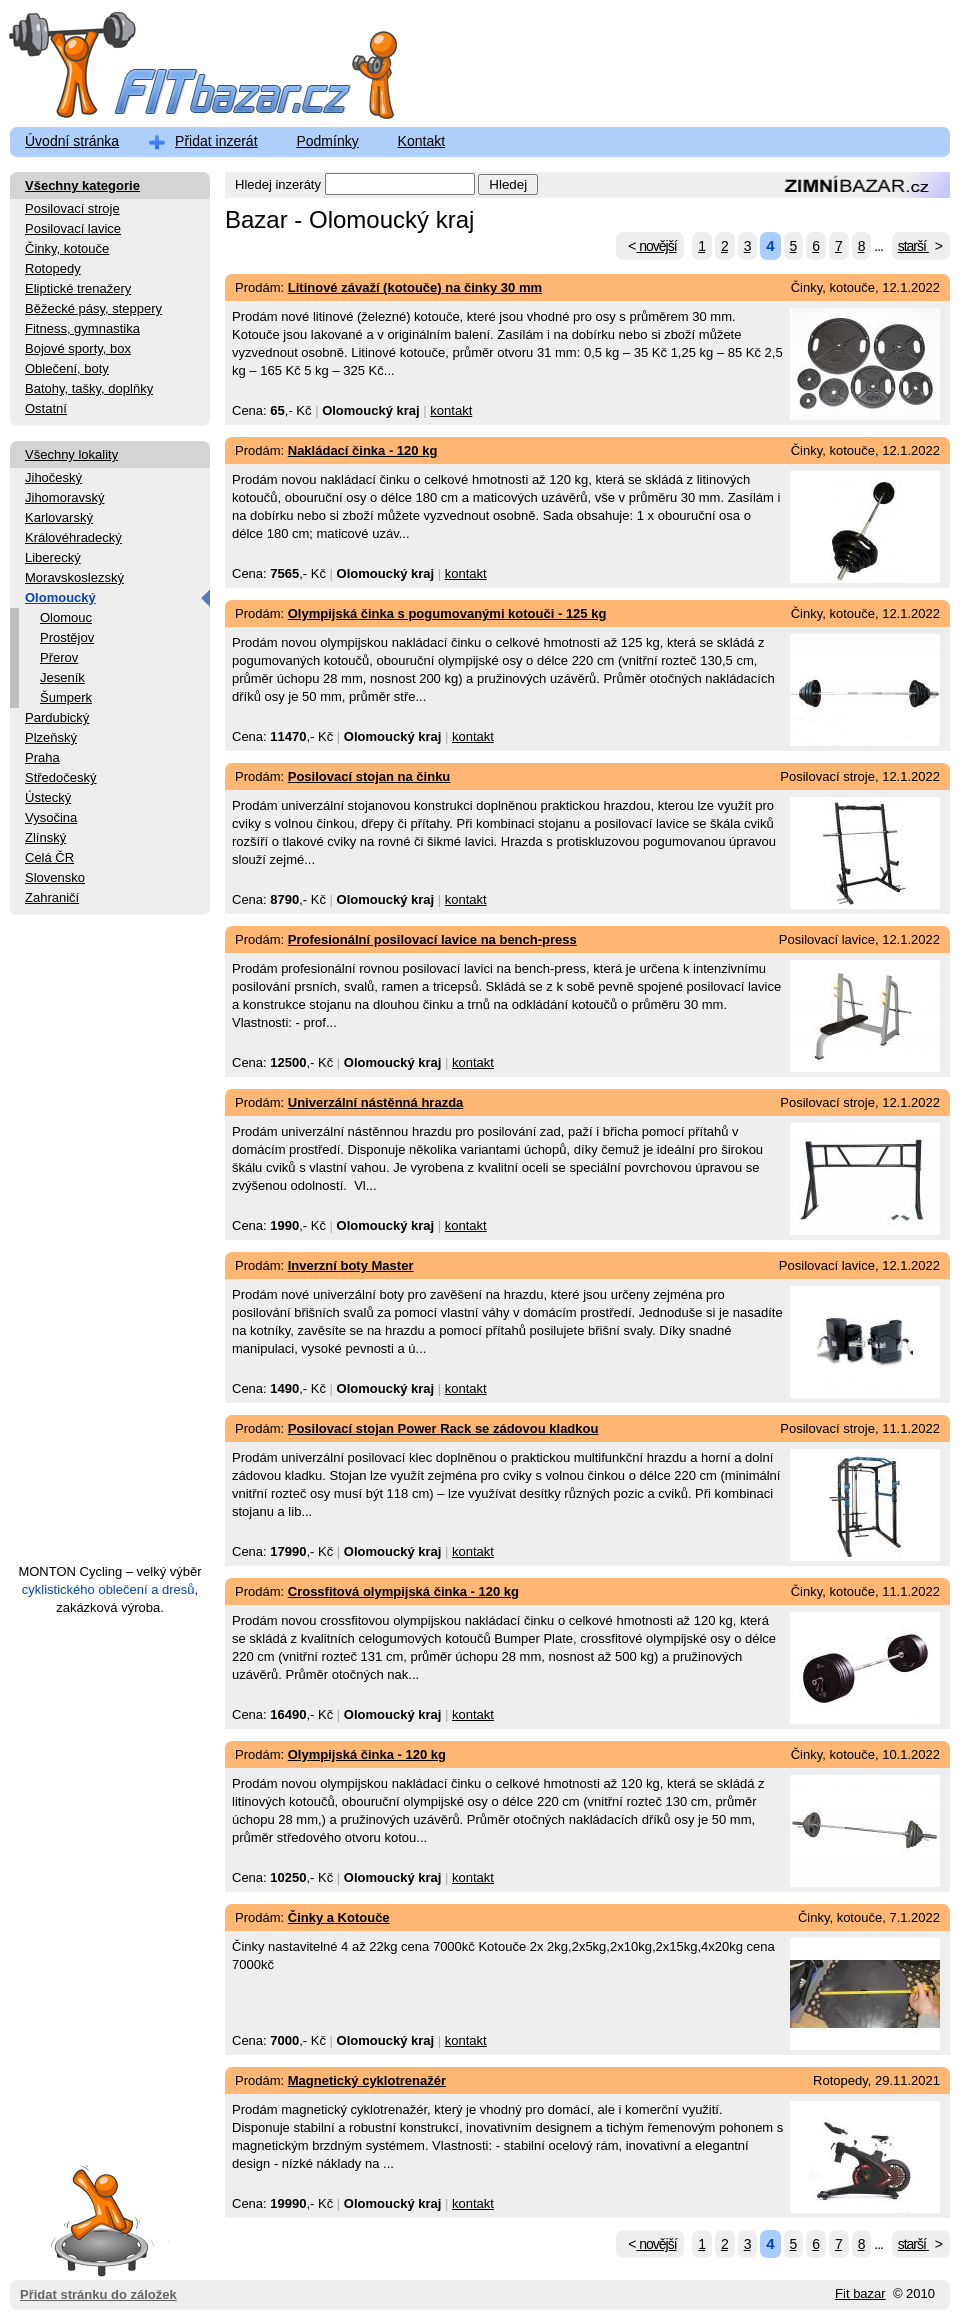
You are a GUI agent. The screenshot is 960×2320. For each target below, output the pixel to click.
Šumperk (66, 697)
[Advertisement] (110, 1248)
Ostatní (46, 408)
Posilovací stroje (72, 208)
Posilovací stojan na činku (369, 776)
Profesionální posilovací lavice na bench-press (432, 939)
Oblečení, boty (67, 368)
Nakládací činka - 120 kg (363, 450)
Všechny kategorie (82, 185)
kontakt (451, 410)
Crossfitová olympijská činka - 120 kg (403, 1591)
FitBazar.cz (185, 69)
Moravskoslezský (74, 577)
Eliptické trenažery (78, 288)
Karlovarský (59, 517)
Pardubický (57, 717)
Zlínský (45, 837)
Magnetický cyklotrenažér (367, 2080)
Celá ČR (49, 857)
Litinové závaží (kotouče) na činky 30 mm (415, 287)
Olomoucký (60, 597)
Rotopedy (53, 268)
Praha (42, 757)
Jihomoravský (64, 497)
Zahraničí (52, 897)
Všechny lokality (71, 454)
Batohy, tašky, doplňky (89, 388)
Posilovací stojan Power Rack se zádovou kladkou (443, 1428)
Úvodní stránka (72, 141)
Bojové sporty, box (78, 348)
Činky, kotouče (67, 248)
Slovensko (55, 877)
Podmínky (327, 141)
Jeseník (62, 677)
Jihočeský (53, 477)
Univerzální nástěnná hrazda (376, 1102)
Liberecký (53, 557)
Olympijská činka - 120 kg (367, 1754)
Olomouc (66, 617)
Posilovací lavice (73, 228)
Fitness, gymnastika (82, 328)
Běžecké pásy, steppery (93, 308)
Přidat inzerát (216, 141)
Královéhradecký (73, 537)
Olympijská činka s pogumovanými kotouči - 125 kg (447, 613)
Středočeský (61, 777)
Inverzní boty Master (351, 1265)
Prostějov (67, 637)
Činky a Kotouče (339, 1917)
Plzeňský (51, 737)
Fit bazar (860, 2293)
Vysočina (51, 817)
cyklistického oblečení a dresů (108, 1589)
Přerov (59, 657)
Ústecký (48, 797)
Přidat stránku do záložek (98, 2219)
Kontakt (421, 141)
